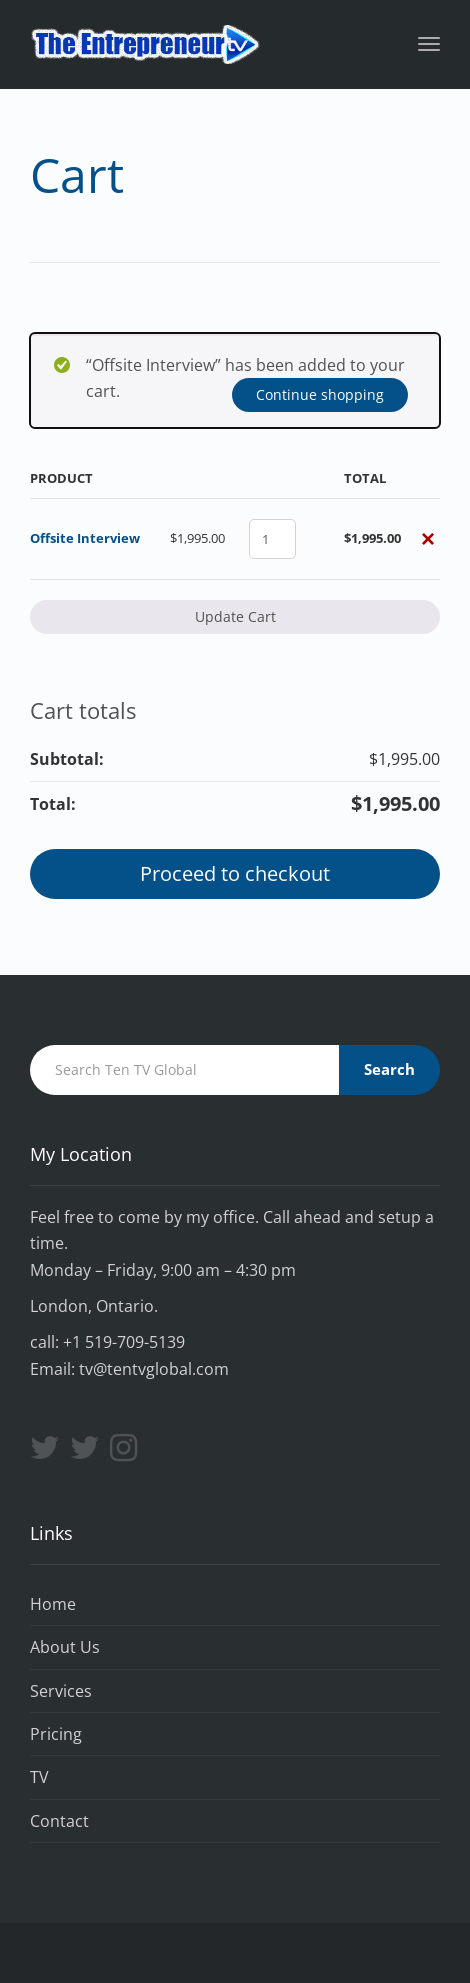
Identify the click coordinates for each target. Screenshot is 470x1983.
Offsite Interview (85, 538)
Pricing (56, 1734)
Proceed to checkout (235, 873)
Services (61, 1691)
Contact (59, 1821)
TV (39, 1777)
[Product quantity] (272, 539)
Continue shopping (320, 394)
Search (389, 1069)
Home (53, 1604)
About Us (65, 1647)
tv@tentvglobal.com (154, 1369)
